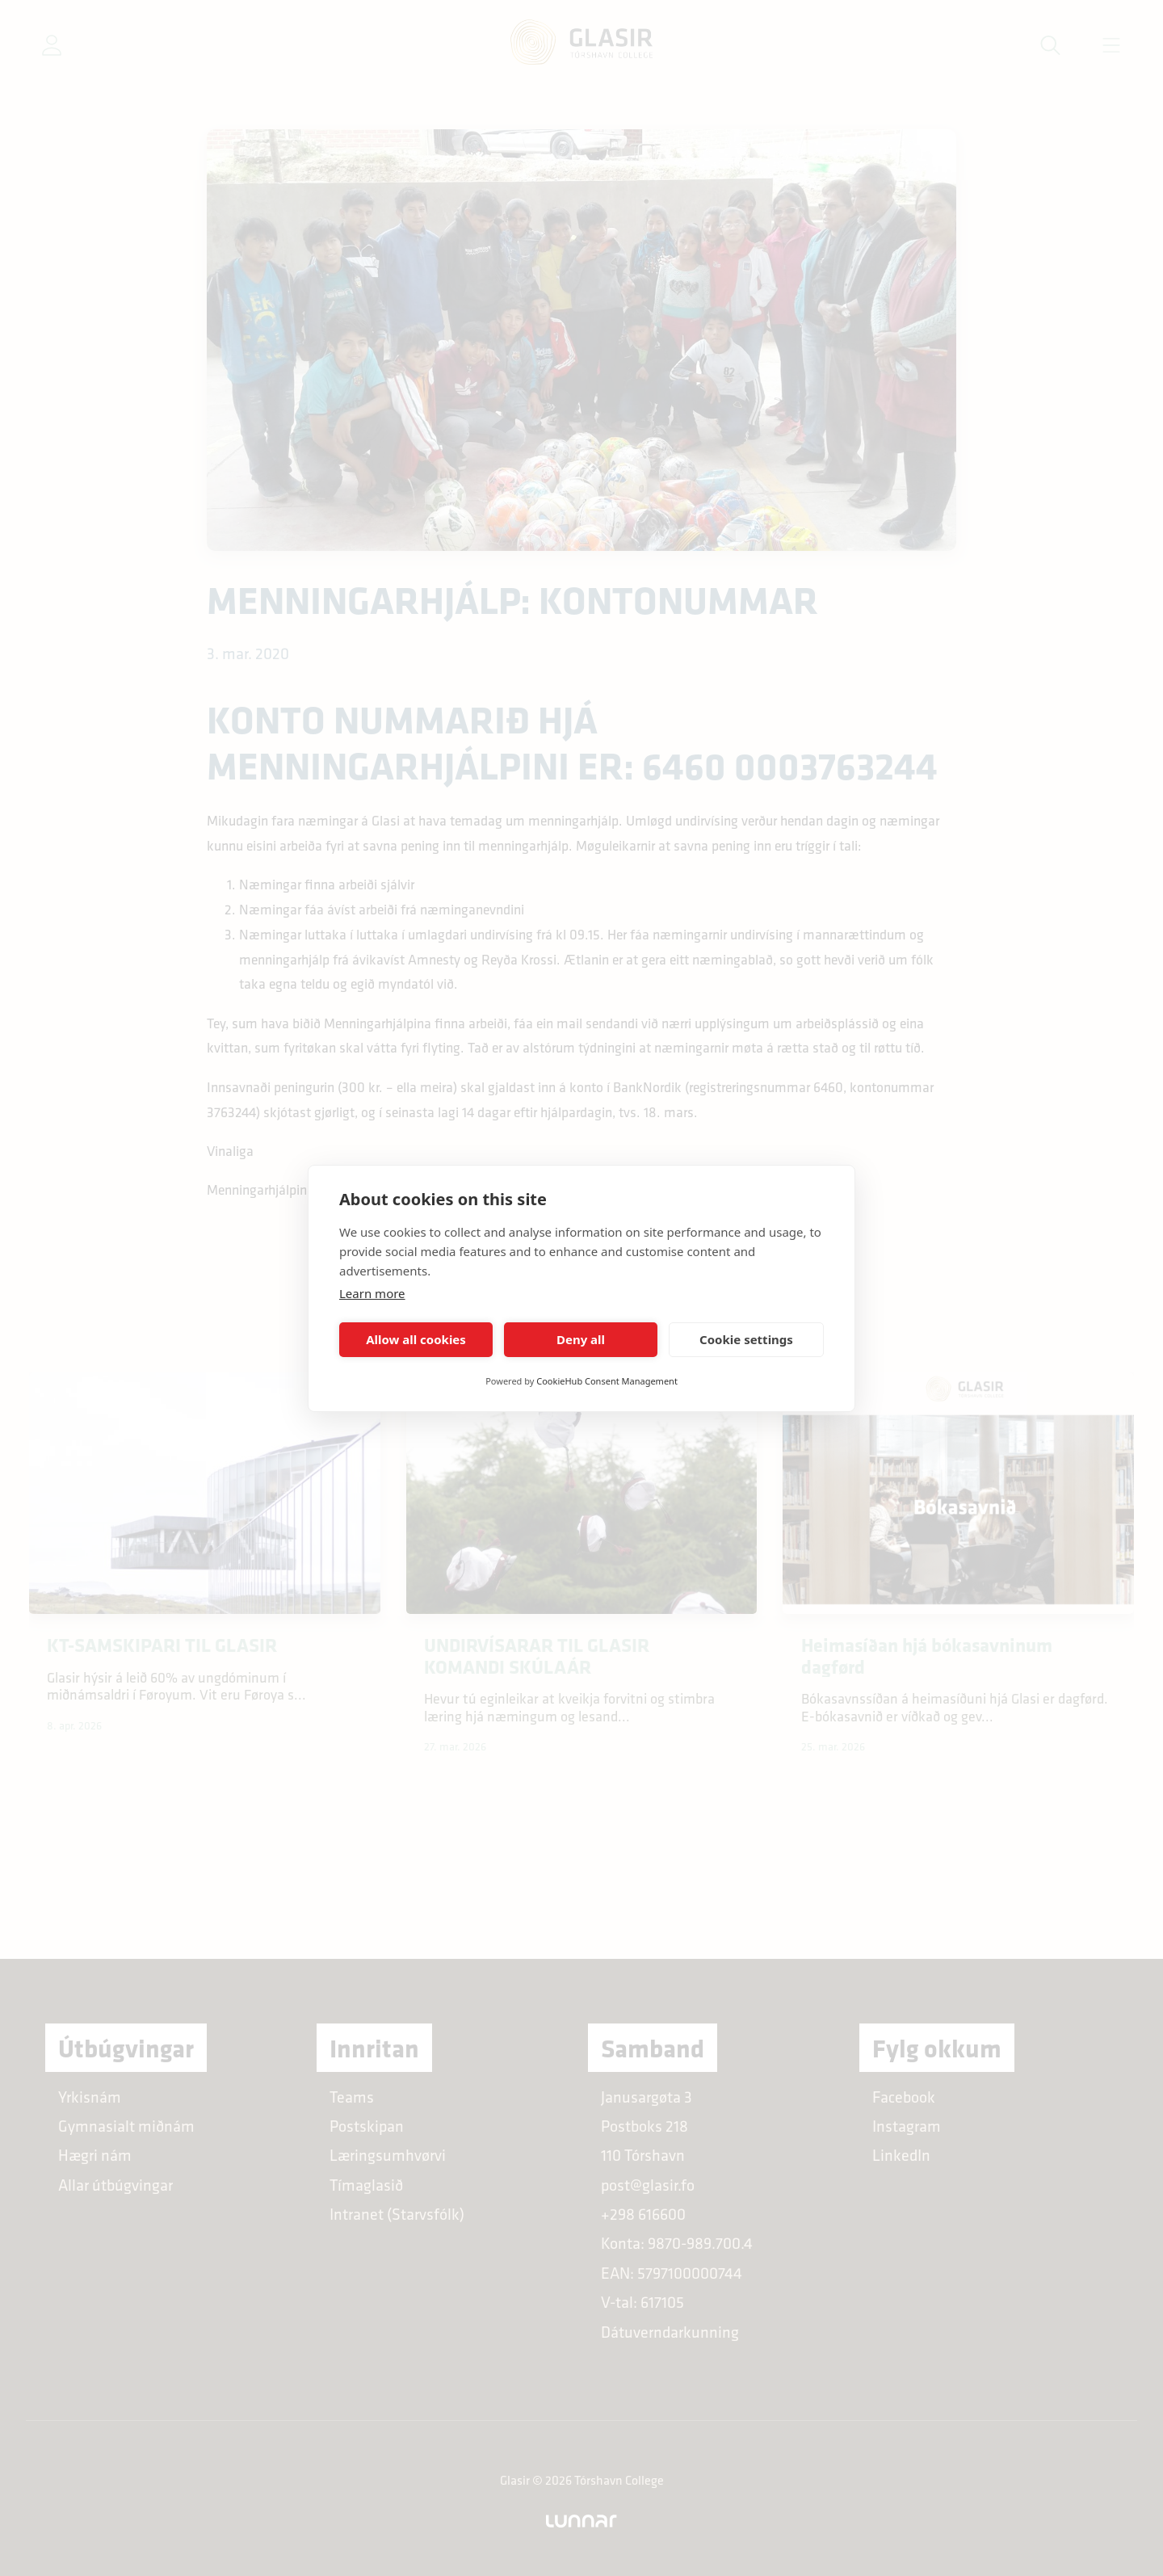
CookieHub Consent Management (607, 1381)
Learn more (372, 1293)
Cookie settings (746, 1339)
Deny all (580, 1339)
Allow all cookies (416, 1339)
